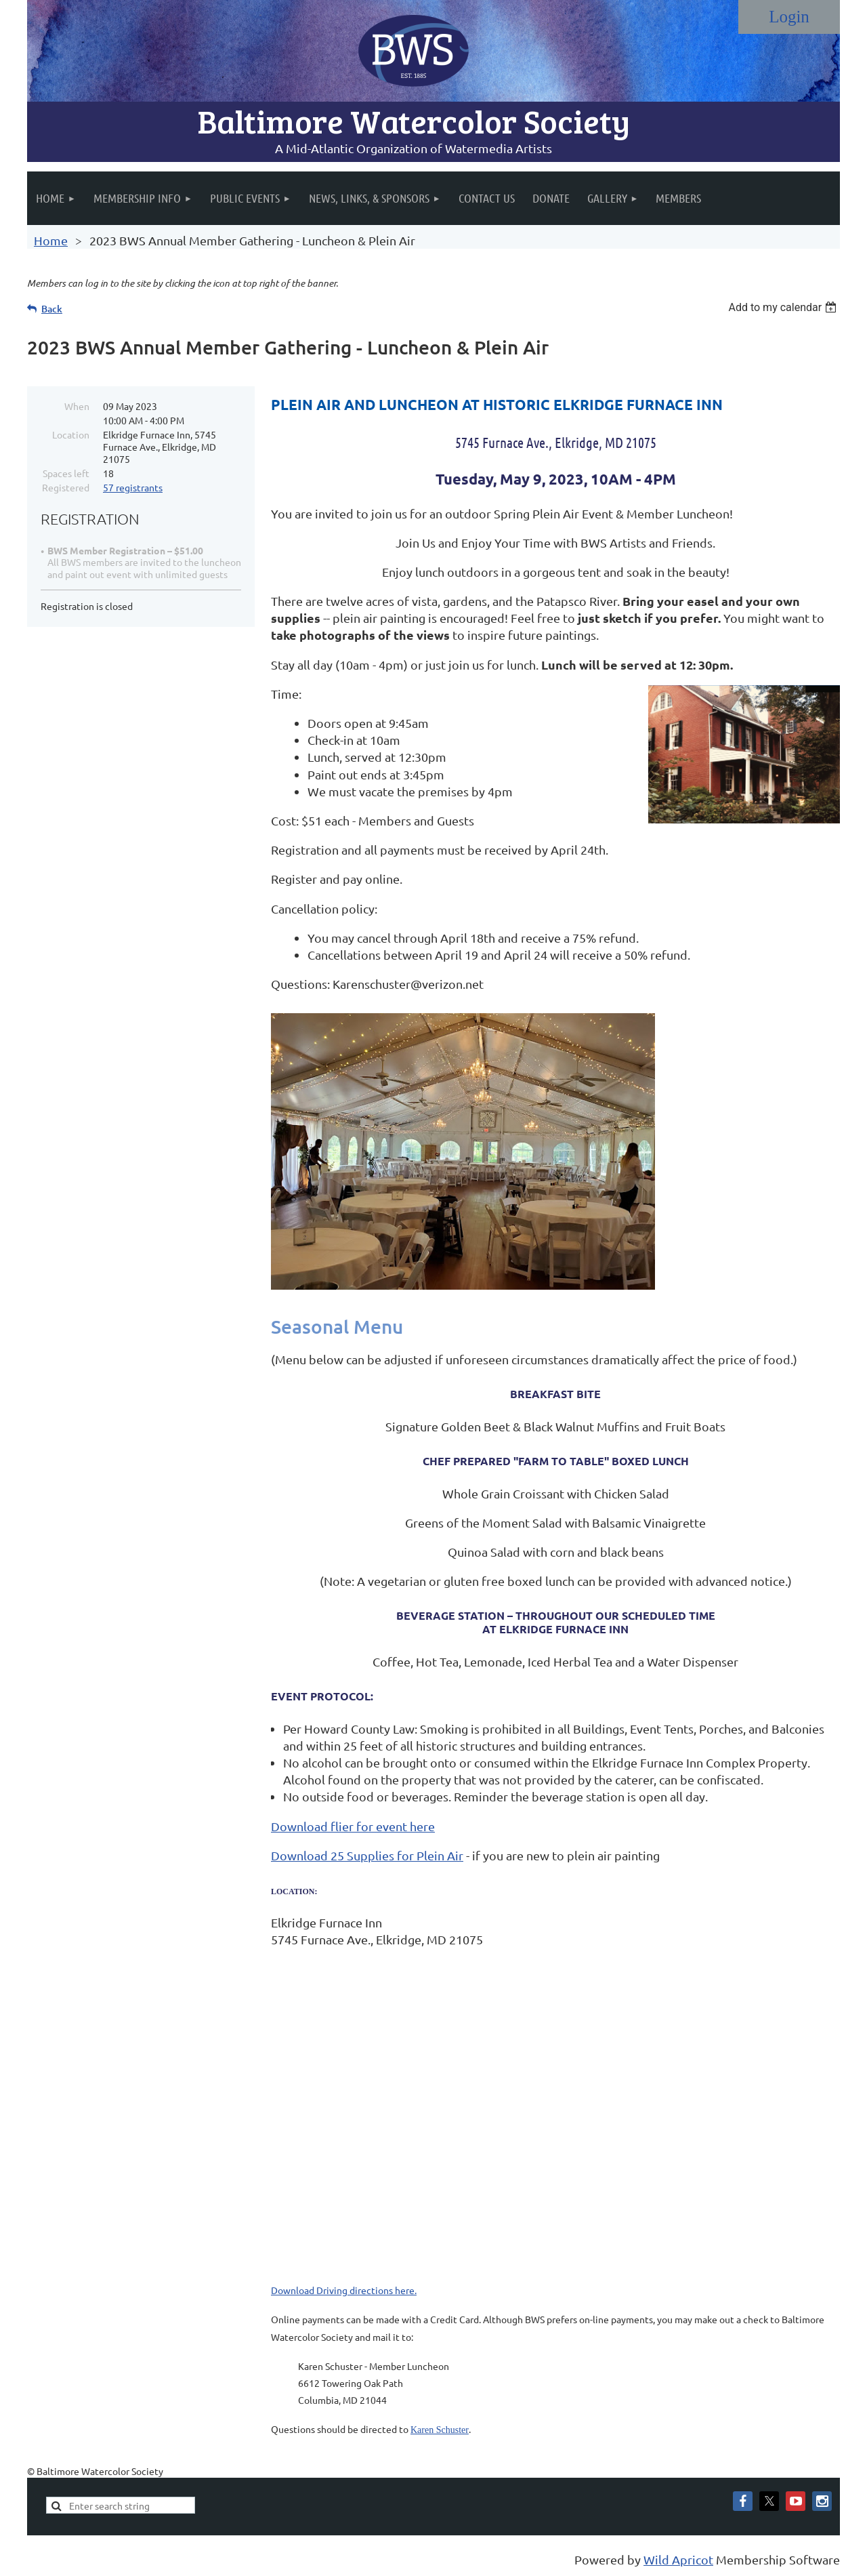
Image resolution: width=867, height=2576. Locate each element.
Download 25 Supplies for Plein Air (367, 1855)
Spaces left (66, 473)
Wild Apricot (678, 2559)
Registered (65, 487)
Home (51, 240)
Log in (789, 17)
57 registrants (133, 487)
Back (51, 308)
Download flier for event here (353, 1826)
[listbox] (784, 307)
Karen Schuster (439, 2430)
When (76, 406)
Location (70, 434)
